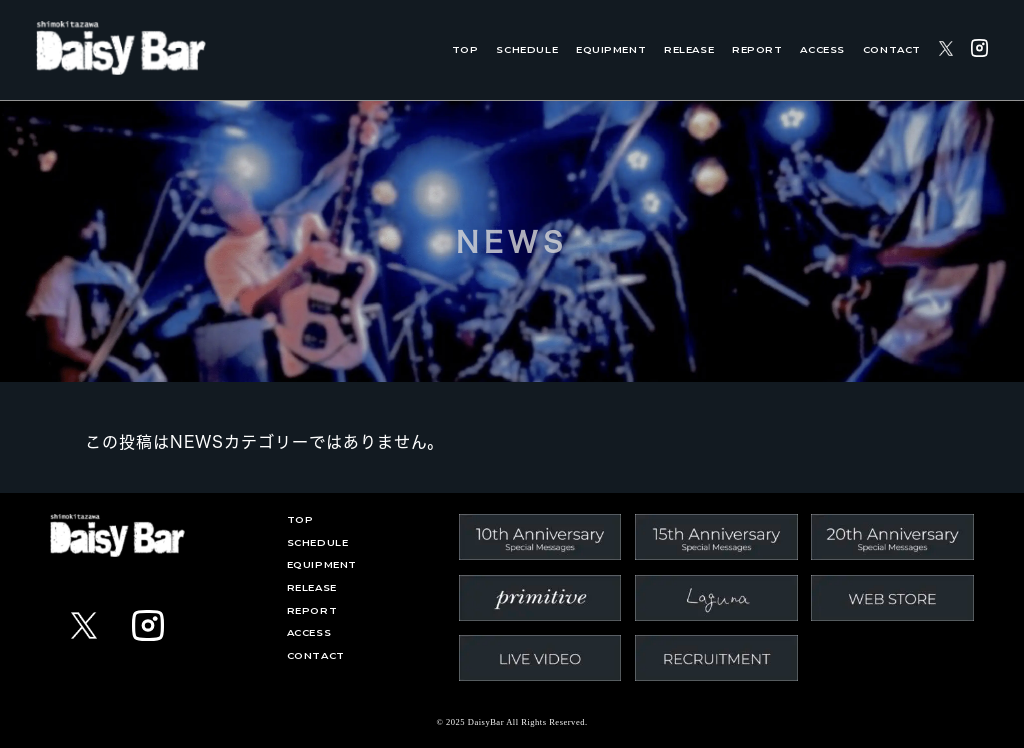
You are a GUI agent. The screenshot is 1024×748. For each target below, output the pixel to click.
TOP (465, 49)
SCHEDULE (527, 49)
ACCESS (822, 49)
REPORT (757, 49)
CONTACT (892, 49)
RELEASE (689, 49)
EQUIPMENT (611, 49)
